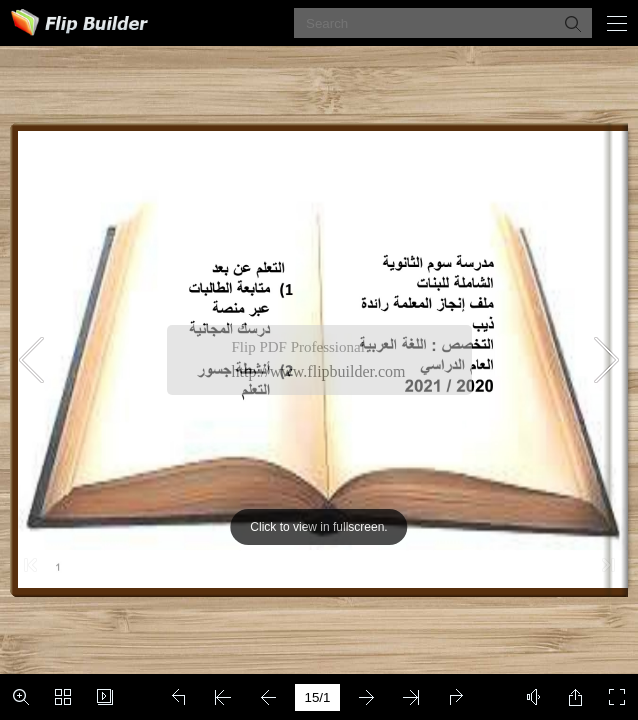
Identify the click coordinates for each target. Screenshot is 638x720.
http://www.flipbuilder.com (319, 371)
